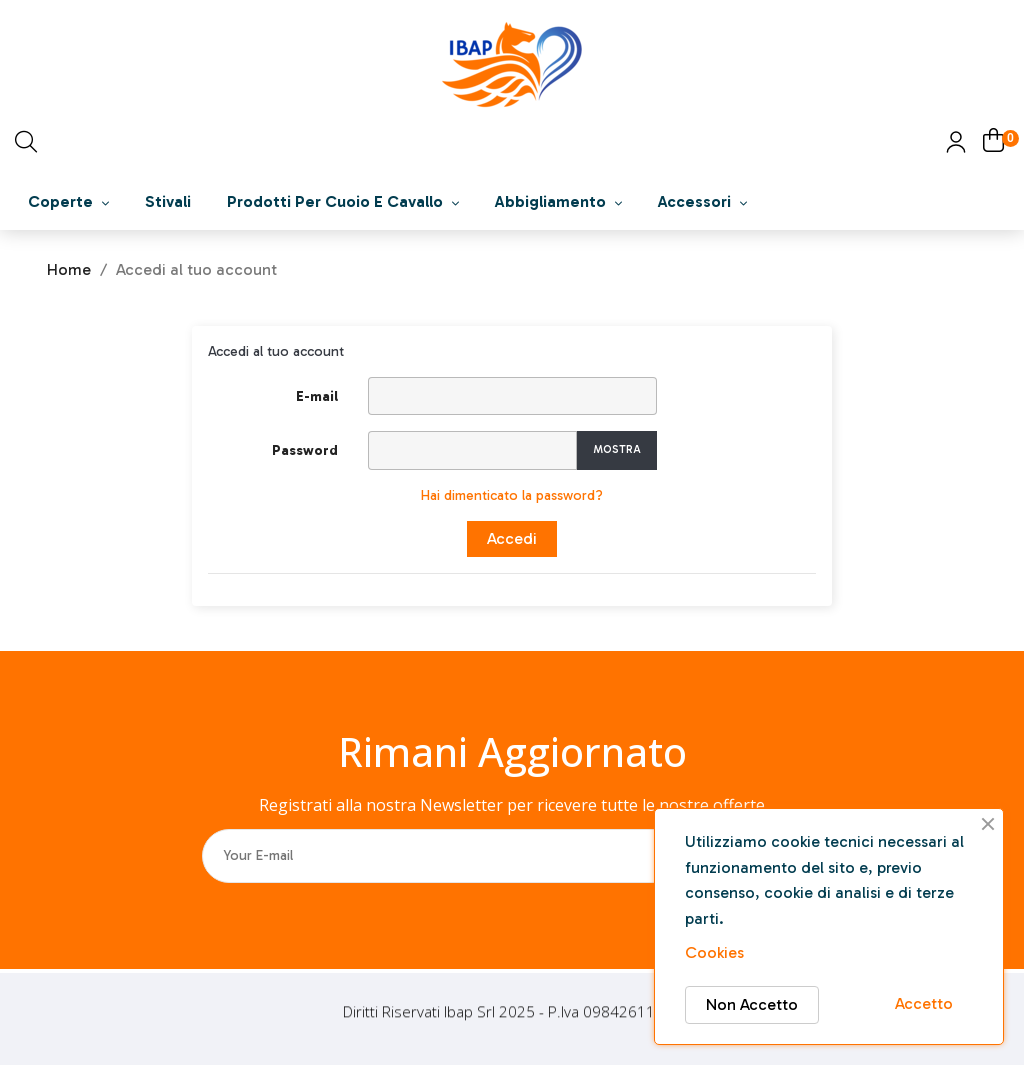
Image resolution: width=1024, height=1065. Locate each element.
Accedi (512, 538)
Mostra (617, 449)
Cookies (714, 952)
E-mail (317, 396)
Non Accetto (752, 1004)
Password (305, 450)
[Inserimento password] (472, 450)
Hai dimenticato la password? (512, 495)
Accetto (924, 1003)
